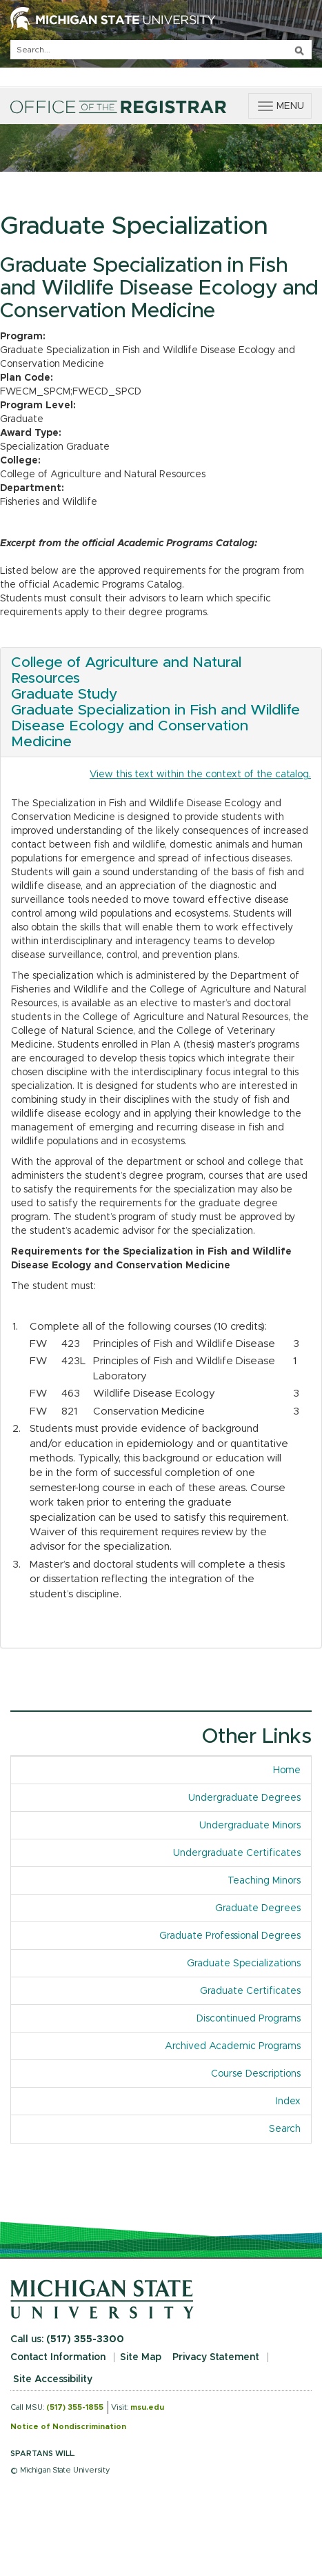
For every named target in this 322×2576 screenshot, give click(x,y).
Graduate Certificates (250, 1991)
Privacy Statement (215, 2357)
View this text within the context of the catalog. (200, 774)
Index (293, 2100)
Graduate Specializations (244, 1963)
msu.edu (147, 2407)
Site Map (140, 2357)
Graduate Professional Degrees (230, 1936)
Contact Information (57, 2357)
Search (285, 2129)
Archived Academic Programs (233, 2046)
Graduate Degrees (258, 1908)
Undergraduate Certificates (237, 1853)
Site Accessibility (52, 2379)
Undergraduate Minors (250, 1825)
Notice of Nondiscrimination (68, 2426)
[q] (161, 50)
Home (287, 1770)
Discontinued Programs (249, 2019)
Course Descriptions (256, 2074)
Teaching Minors (264, 1881)
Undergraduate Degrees (244, 1798)
